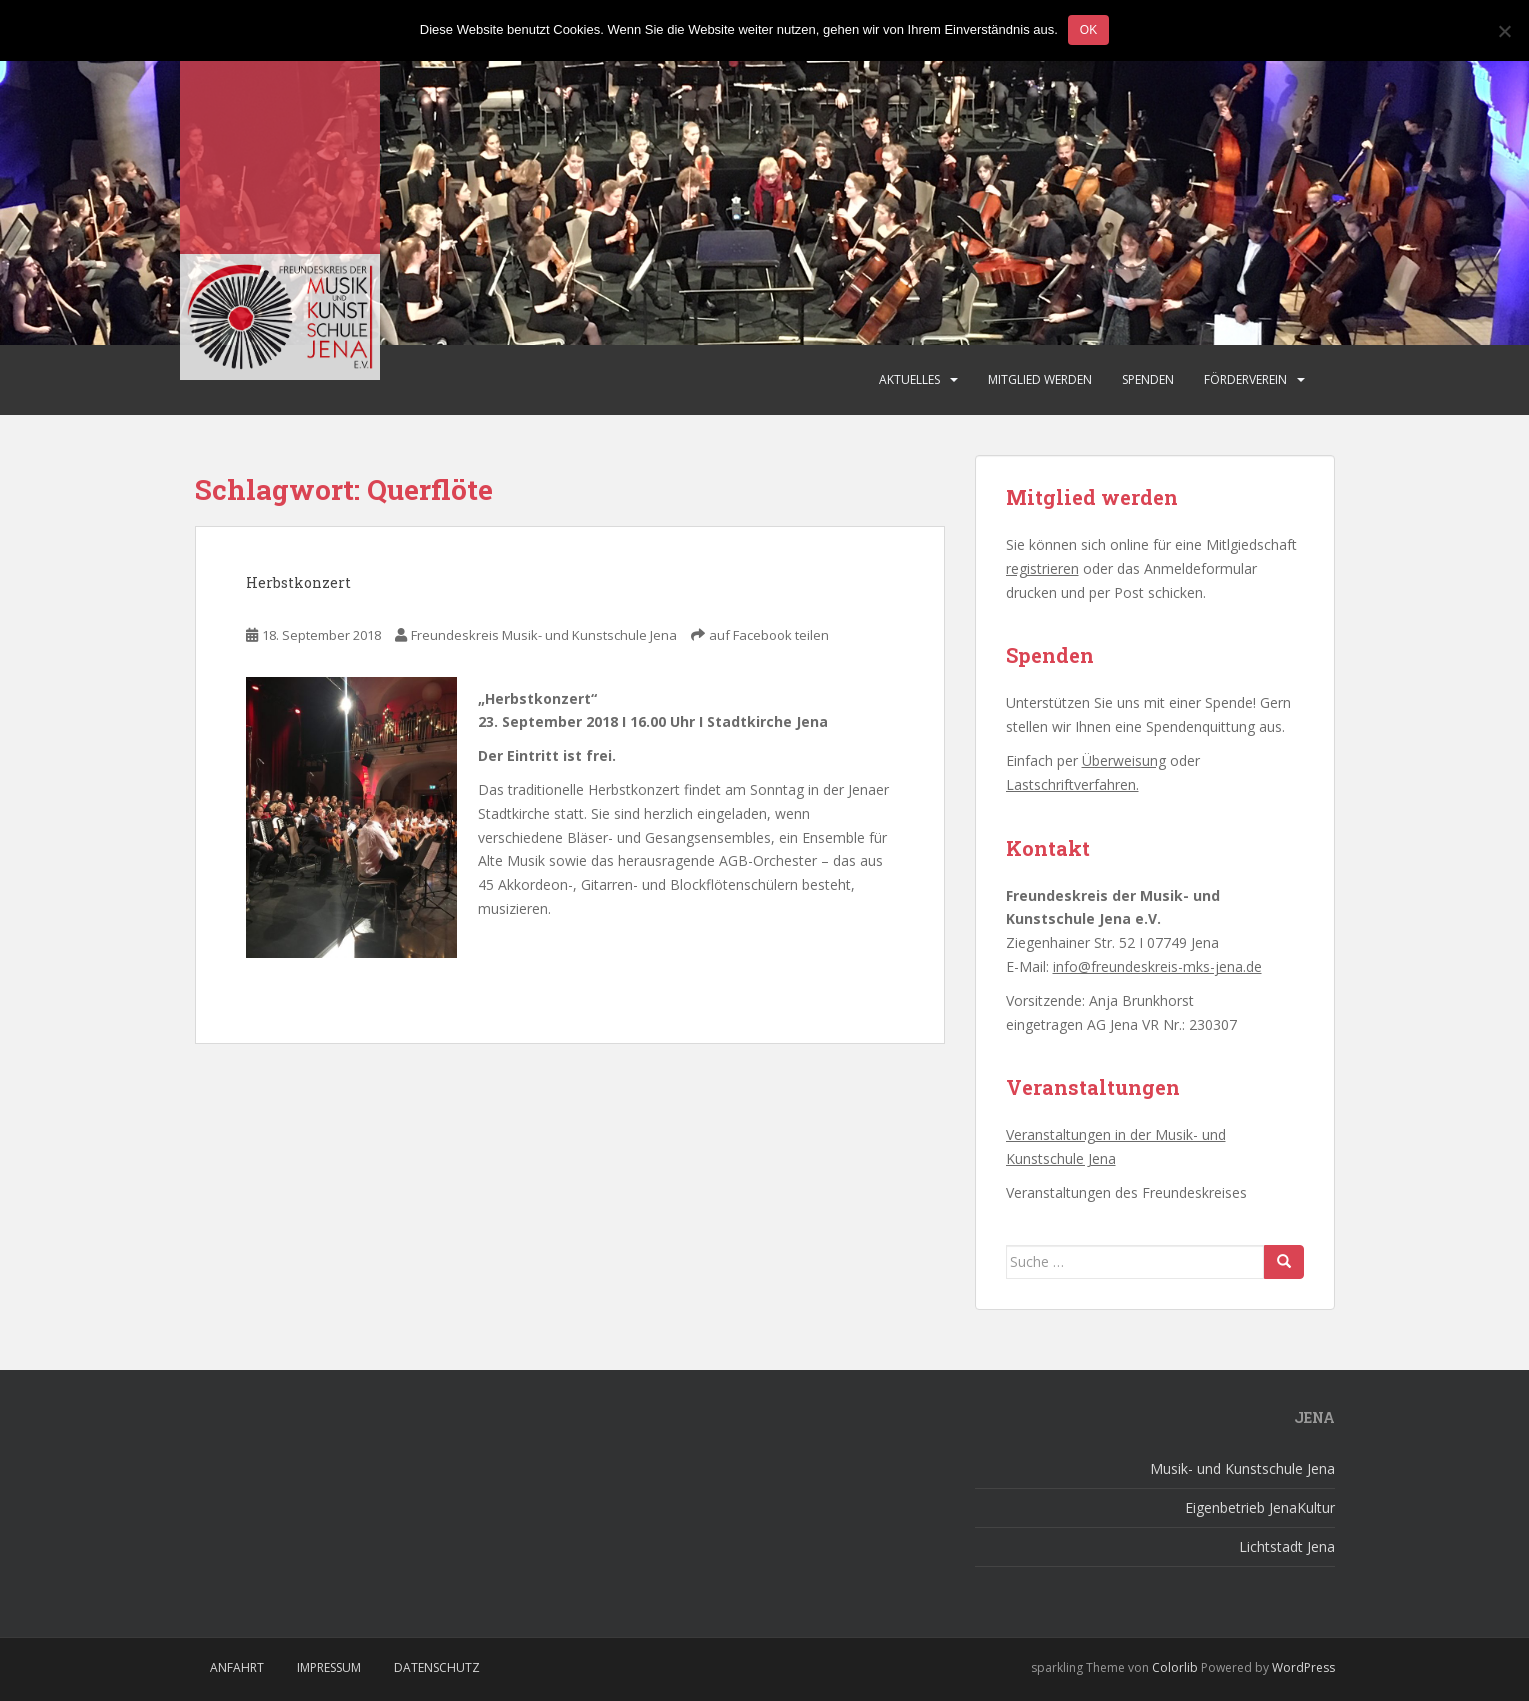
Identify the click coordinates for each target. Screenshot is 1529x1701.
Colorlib (1175, 1667)
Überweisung (1124, 760)
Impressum (329, 1667)
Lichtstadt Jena (1287, 1546)
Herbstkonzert (298, 582)
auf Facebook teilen (769, 635)
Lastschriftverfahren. (1072, 784)
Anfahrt (237, 1667)
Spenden (1148, 379)
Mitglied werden (1040, 379)
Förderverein (1245, 379)
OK (1088, 30)
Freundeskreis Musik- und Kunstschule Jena (544, 635)
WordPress (1303, 1667)
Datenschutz (437, 1667)
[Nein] (1504, 31)
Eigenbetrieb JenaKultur (1260, 1507)
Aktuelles (909, 379)
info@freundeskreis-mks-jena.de (1157, 966)
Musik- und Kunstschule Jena (1242, 1468)
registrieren (1042, 568)
